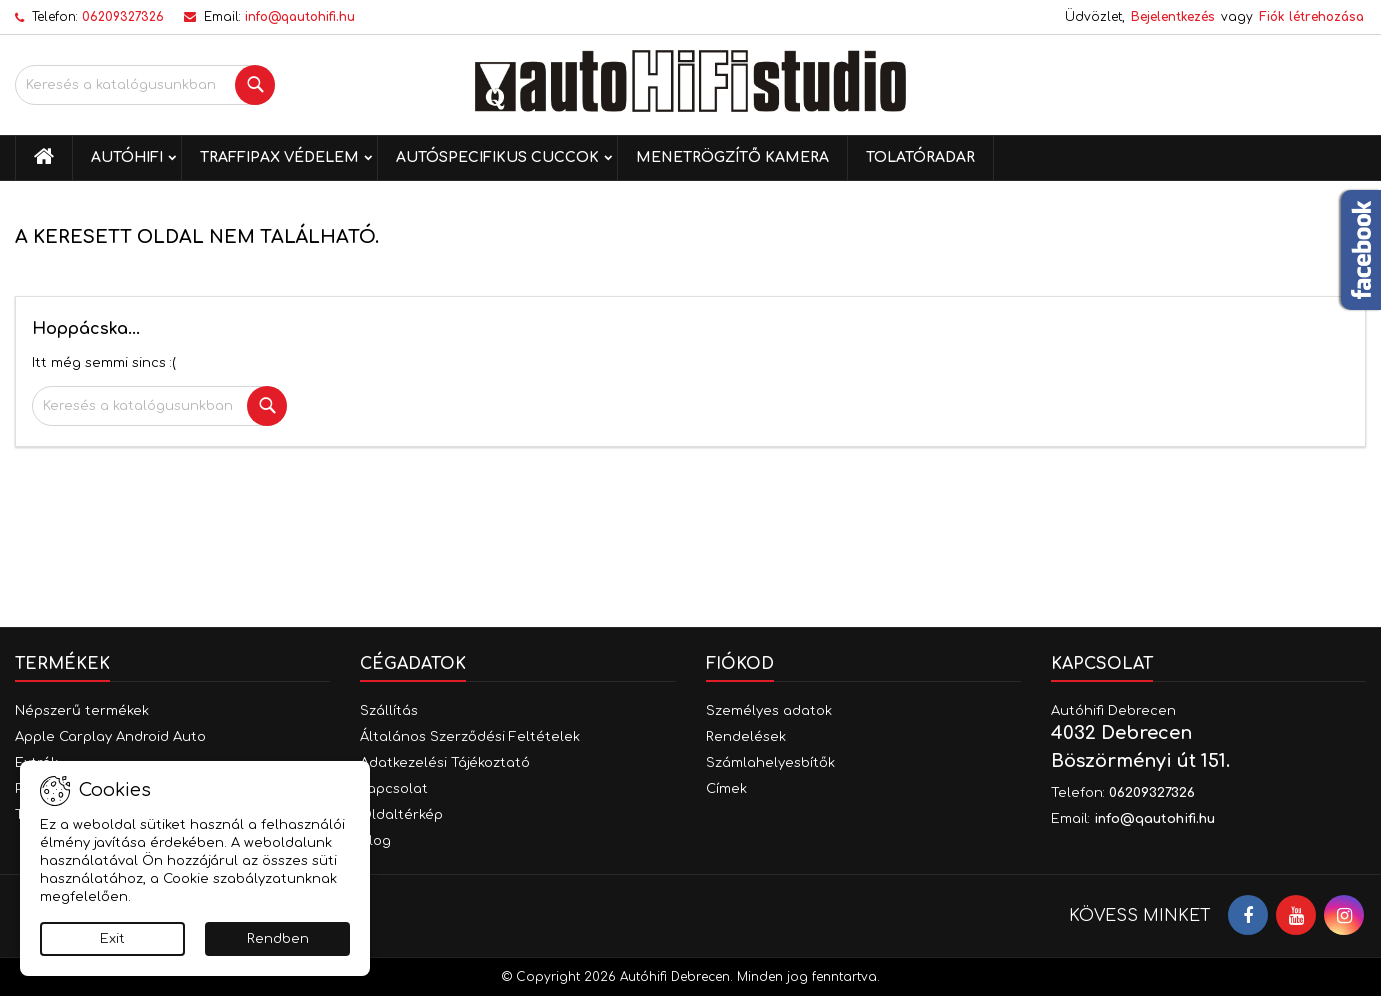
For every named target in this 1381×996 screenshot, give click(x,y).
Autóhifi (127, 157)
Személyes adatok (769, 711)
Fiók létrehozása (1311, 17)
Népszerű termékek (82, 711)
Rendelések (746, 737)
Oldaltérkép (401, 815)
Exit (112, 939)
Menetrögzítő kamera (732, 157)
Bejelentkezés (1173, 17)
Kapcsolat (394, 789)
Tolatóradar (920, 157)
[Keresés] (145, 85)
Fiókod (740, 664)
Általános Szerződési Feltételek (470, 737)
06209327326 (123, 17)
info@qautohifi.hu (300, 17)
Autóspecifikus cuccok (497, 157)
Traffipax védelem (279, 157)
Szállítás (389, 711)
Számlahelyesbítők (770, 763)
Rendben (278, 939)
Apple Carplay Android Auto (110, 737)
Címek (726, 789)
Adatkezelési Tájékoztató (445, 763)
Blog (375, 841)
